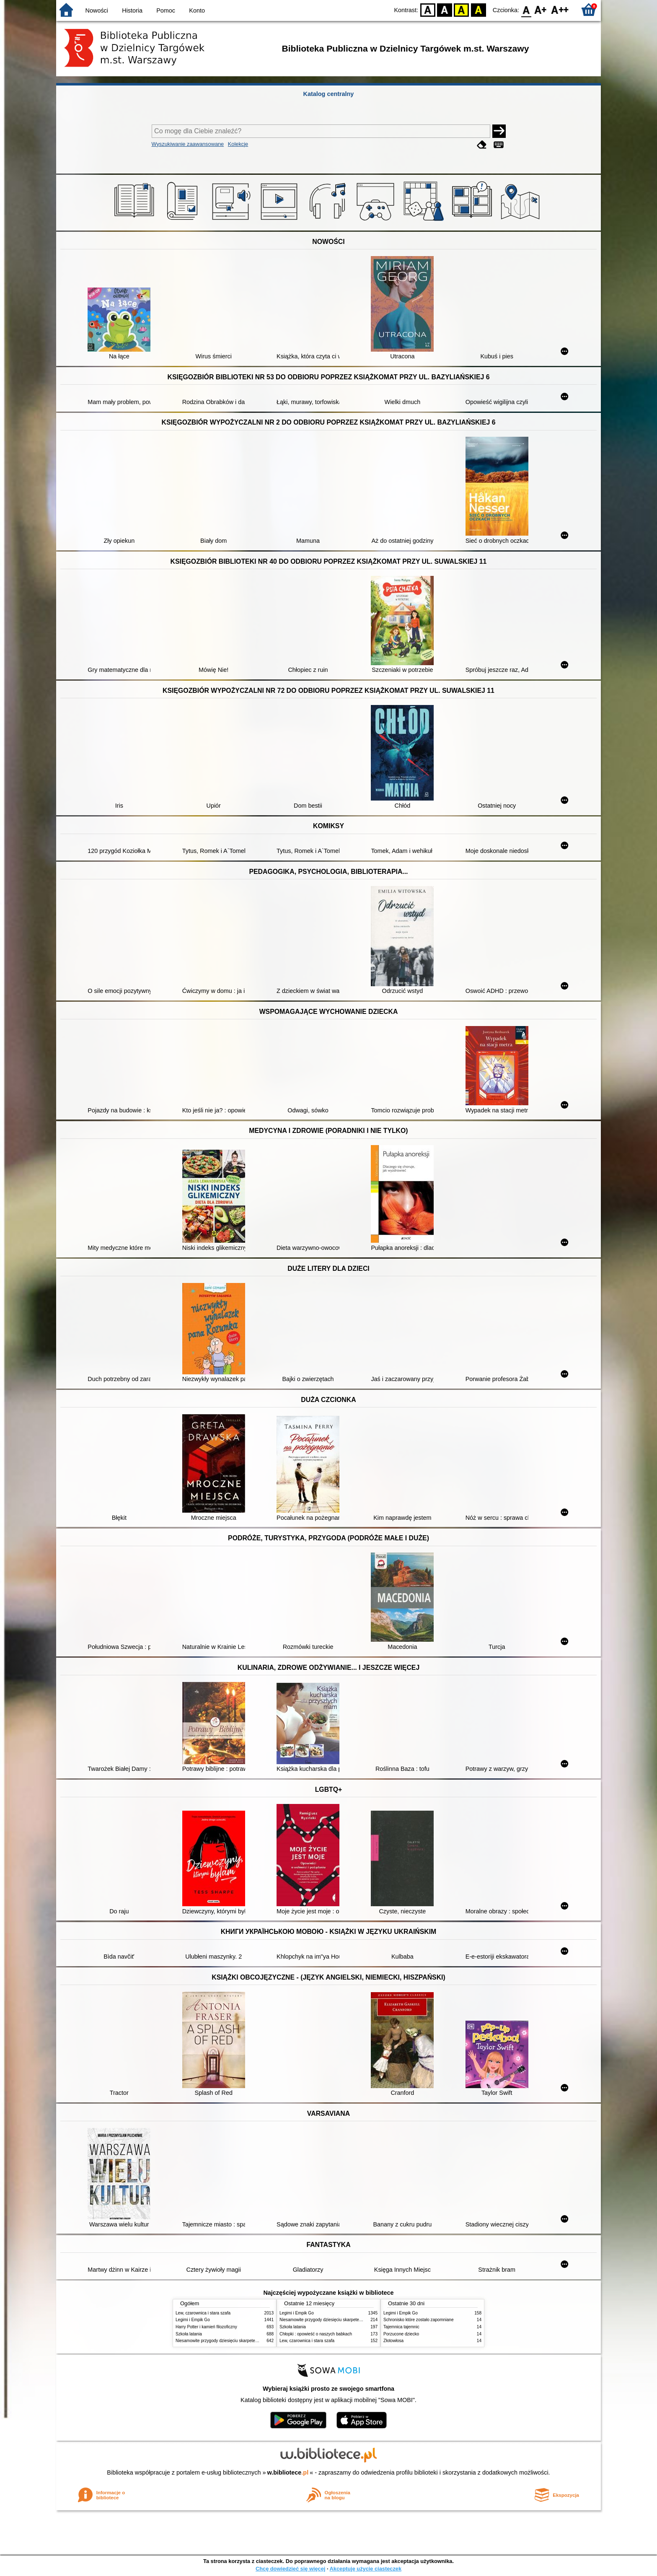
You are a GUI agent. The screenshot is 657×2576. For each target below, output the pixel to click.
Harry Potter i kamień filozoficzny (206, 2327)
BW (444, 9)
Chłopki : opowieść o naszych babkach (315, 2334)
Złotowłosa (393, 2340)
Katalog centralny (328, 94)
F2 (560, 9)
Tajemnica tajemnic (401, 2327)
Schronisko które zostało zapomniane (418, 2319)
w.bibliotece (288, 2472)
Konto (197, 10)
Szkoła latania (189, 2334)
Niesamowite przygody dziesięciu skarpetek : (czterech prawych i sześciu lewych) (252, 2340)
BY (478, 9)
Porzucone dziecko (401, 2334)
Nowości (96, 10)
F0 (526, 9)
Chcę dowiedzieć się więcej (290, 2569)
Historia (132, 10)
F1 (541, 9)
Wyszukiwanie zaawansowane (188, 144)
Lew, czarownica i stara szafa (203, 2313)
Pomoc (165, 10)
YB (461, 9)
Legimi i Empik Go (193, 2319)
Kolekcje (238, 144)
